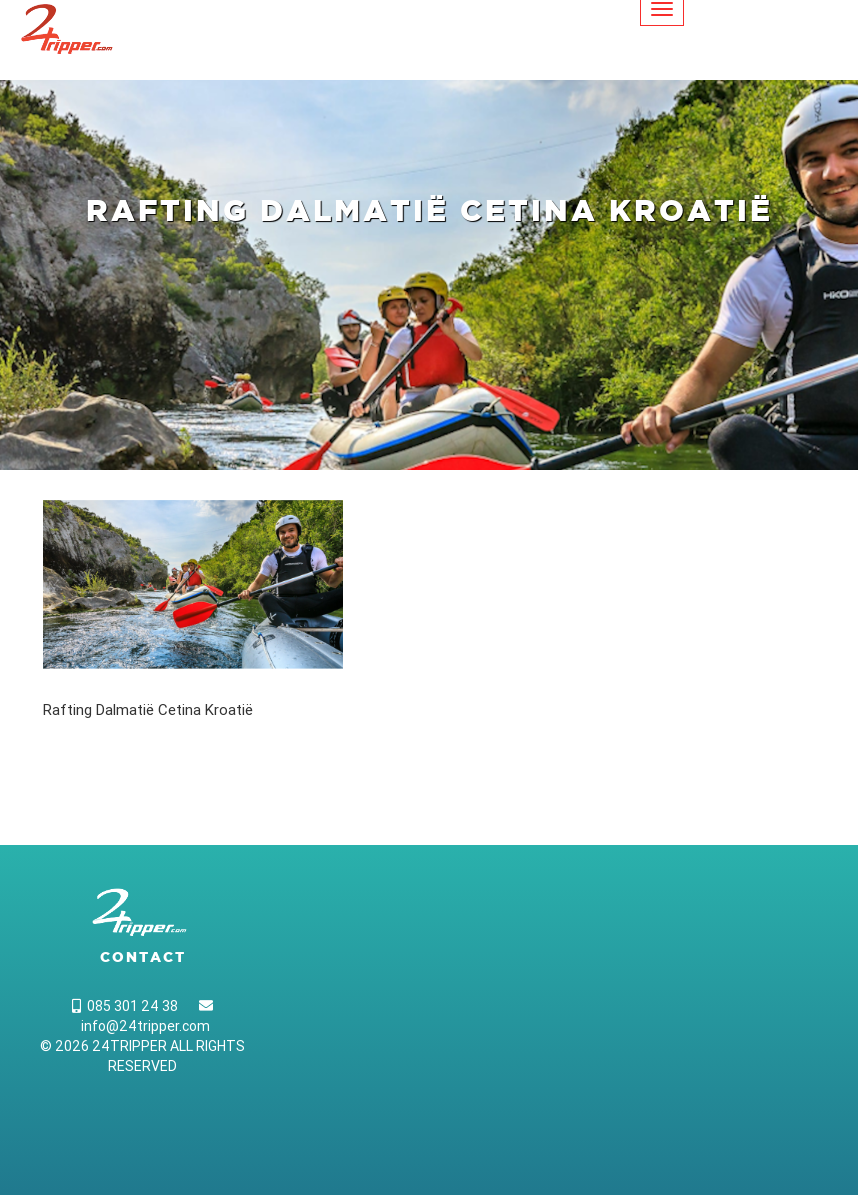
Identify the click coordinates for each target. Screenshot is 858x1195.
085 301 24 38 (125, 1006)
